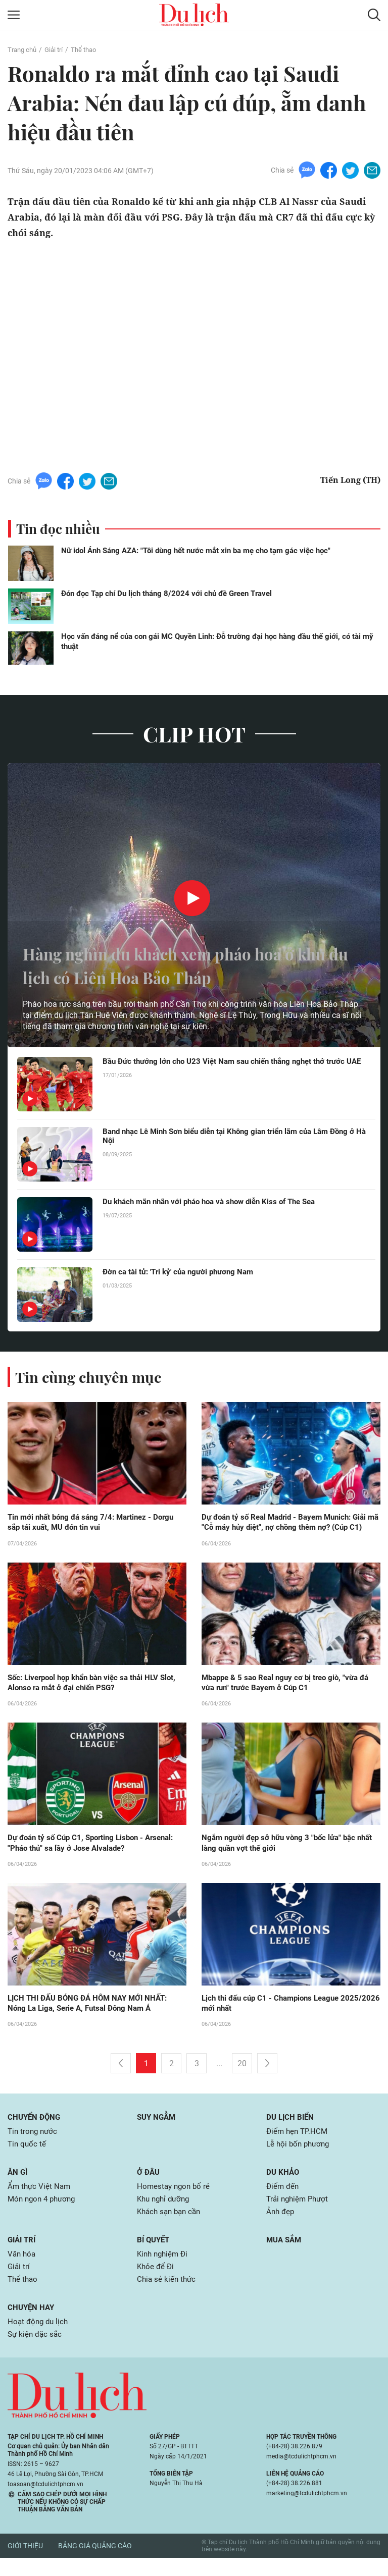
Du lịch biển (291, 2130)
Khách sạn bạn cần (171, 2227)
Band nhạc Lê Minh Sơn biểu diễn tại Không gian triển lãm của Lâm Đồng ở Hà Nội (235, 1136)
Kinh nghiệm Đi (164, 2270)
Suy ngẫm (157, 2130)
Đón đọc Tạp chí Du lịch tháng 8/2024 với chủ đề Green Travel (166, 593)
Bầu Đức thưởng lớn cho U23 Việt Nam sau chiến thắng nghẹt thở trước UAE (231, 1066)
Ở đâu (149, 2186)
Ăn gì (18, 2186)
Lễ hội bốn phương (299, 2158)
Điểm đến (283, 2201)
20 (242, 2077)
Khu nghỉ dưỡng (165, 2214)
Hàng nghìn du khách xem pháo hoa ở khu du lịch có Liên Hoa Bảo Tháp (179, 965)
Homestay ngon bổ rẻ (175, 2201)
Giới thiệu (25, 2564)
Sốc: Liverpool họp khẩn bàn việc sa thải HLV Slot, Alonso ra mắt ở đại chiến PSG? (89, 1694)
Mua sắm (285, 2256)
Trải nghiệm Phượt (299, 2214)
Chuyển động (35, 2130)
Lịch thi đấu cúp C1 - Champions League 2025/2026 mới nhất (275, 2016)
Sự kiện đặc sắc (36, 2352)
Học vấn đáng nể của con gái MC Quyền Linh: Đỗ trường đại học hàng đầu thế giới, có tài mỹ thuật (217, 641)
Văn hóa (22, 2270)
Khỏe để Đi (156, 2283)
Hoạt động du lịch (39, 2339)
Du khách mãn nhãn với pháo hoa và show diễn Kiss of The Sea (217, 1202)
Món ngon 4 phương (44, 2214)
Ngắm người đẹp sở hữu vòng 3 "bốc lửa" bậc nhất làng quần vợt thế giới (283, 1855)
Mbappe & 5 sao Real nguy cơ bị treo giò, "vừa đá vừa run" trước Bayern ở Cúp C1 (290, 1694)
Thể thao (89, 49)
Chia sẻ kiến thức (167, 2296)
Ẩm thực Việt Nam (40, 2201)
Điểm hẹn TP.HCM (298, 2145)
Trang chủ (23, 49)
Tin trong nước (34, 2145)
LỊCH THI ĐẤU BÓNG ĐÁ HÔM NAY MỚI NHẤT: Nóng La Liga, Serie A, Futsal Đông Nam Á (92, 2016)
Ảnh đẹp (281, 2227)
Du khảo (283, 2186)
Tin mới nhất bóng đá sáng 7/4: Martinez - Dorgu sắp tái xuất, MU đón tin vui (96, 1523)
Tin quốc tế (27, 2158)
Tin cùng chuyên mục (90, 1377)
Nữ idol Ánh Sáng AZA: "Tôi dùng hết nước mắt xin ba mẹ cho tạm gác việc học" (195, 550)
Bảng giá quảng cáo (95, 2564)
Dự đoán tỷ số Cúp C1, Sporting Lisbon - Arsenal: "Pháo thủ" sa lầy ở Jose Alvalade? (96, 1855)
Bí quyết (154, 2256)
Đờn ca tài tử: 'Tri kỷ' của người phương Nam (183, 1272)
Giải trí (57, 49)
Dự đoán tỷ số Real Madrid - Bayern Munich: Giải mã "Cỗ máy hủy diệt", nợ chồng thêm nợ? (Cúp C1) (290, 1528)
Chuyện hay (32, 2325)
